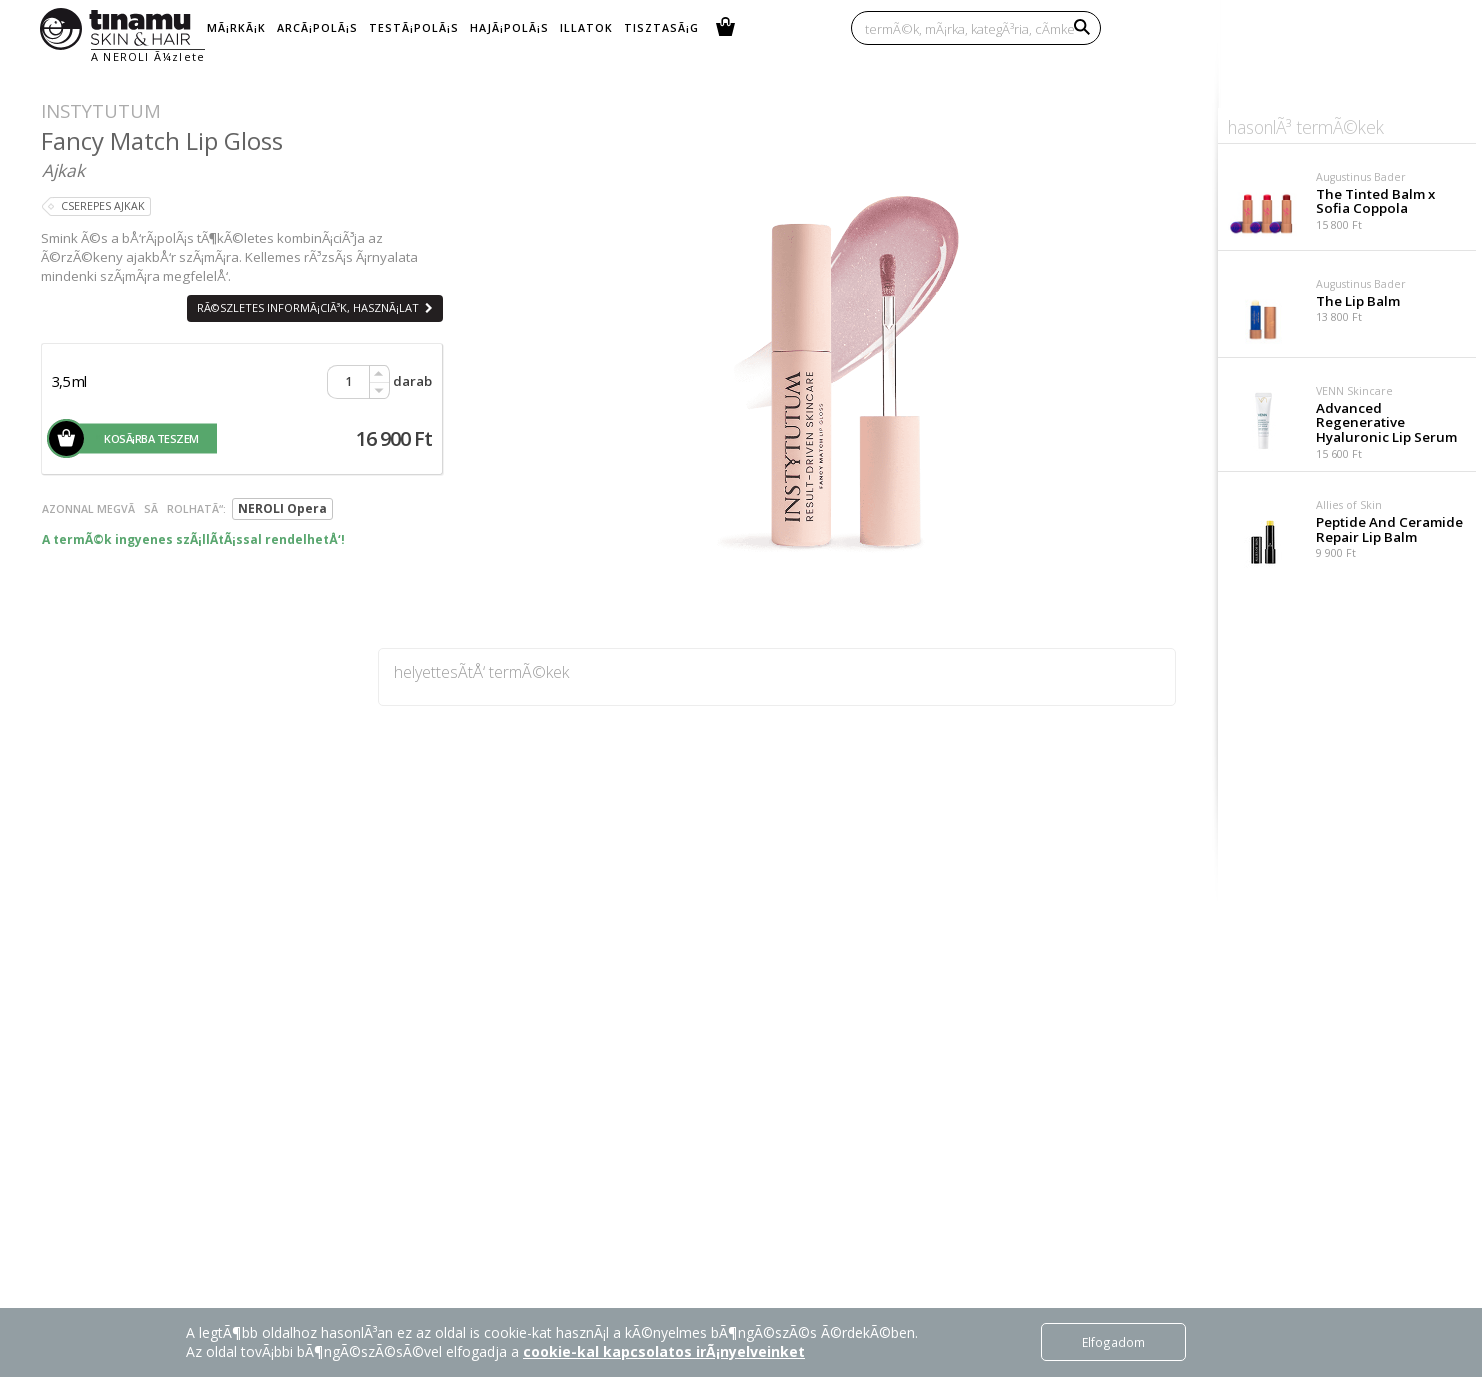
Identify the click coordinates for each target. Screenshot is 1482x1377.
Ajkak (63, 170)
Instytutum (101, 110)
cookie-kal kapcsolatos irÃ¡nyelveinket (664, 1351)
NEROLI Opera (282, 508)
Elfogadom (1113, 1342)
